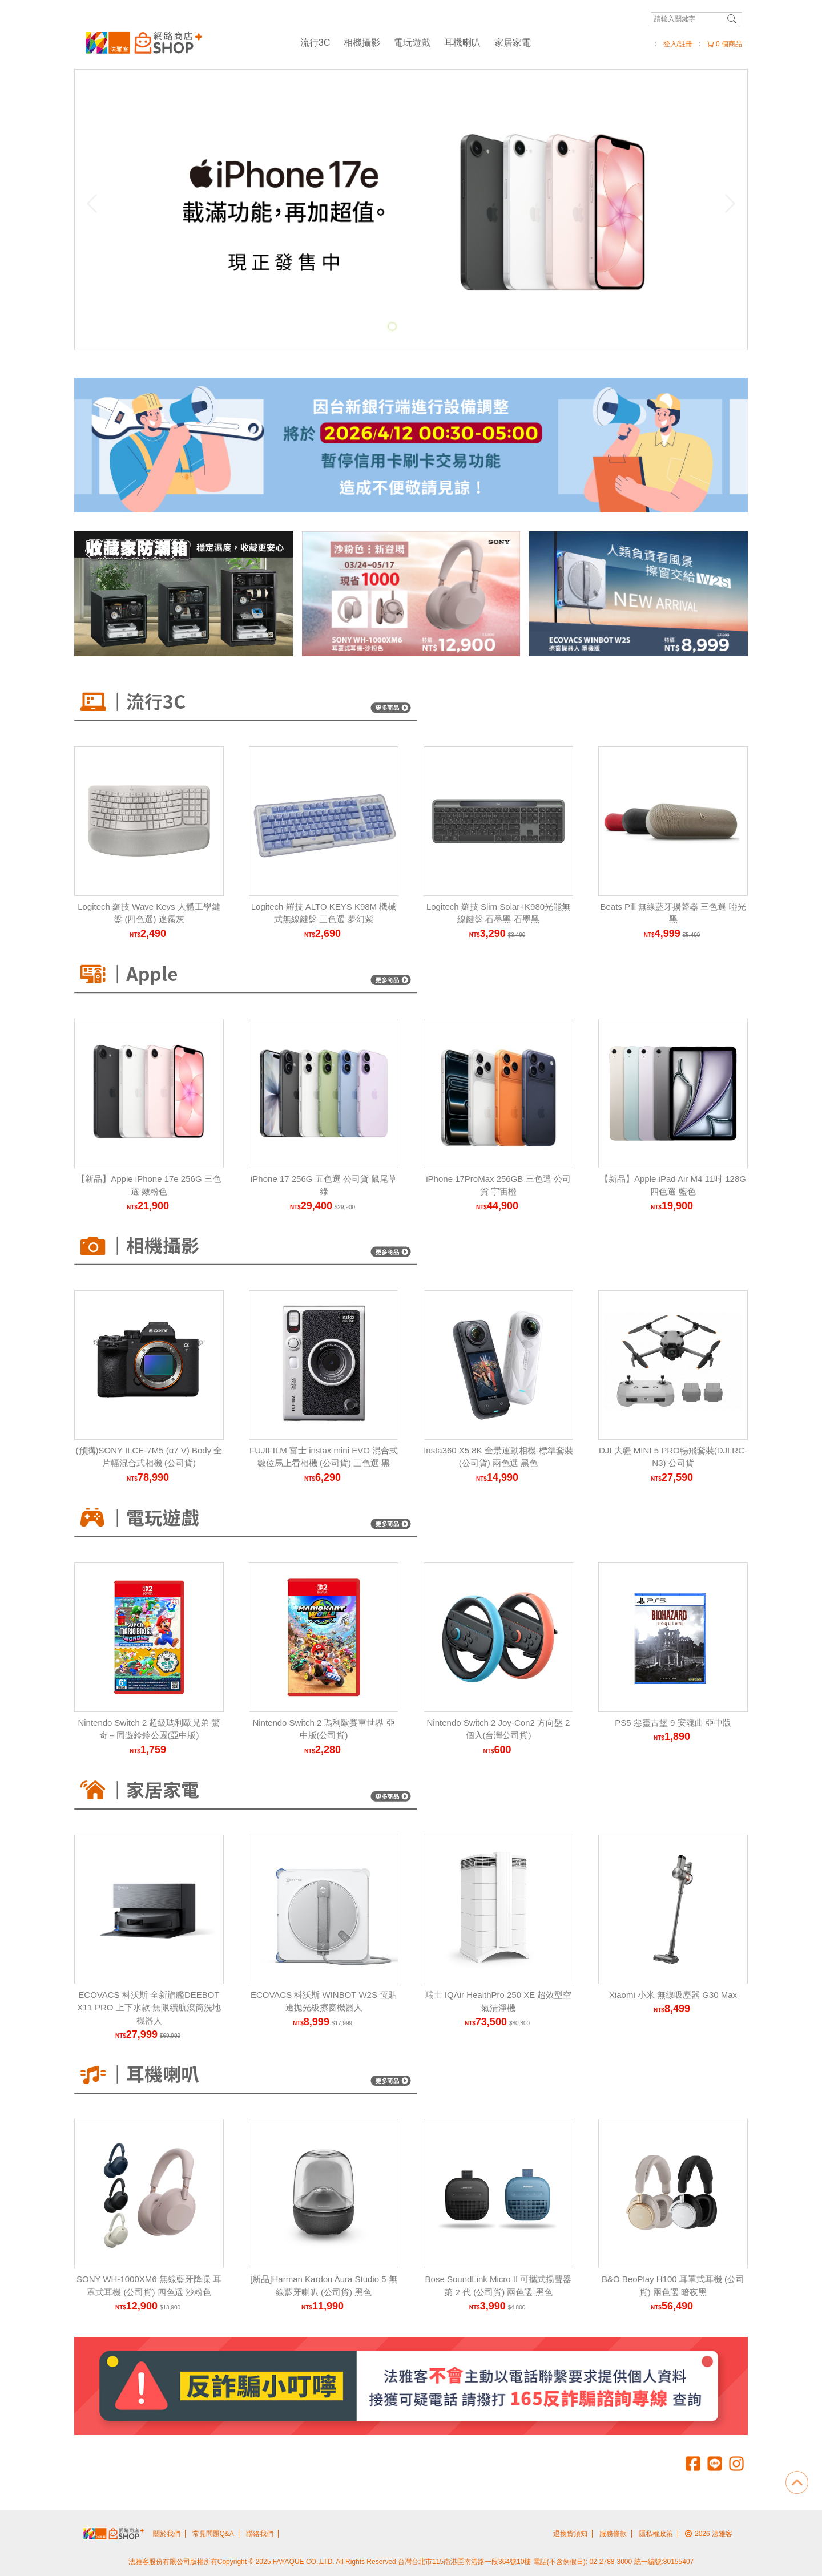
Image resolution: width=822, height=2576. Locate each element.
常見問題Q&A (213, 2534)
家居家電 (512, 42)
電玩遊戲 (412, 42)
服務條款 (613, 2534)
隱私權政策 (656, 2534)
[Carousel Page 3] (417, 326)
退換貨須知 (570, 2534)
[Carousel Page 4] (430, 326)
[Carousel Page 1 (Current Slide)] (392, 326)
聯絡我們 (259, 2534)
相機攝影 (362, 42)
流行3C (315, 42)
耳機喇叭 (462, 42)
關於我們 (166, 2534)
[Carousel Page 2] (404, 326)
